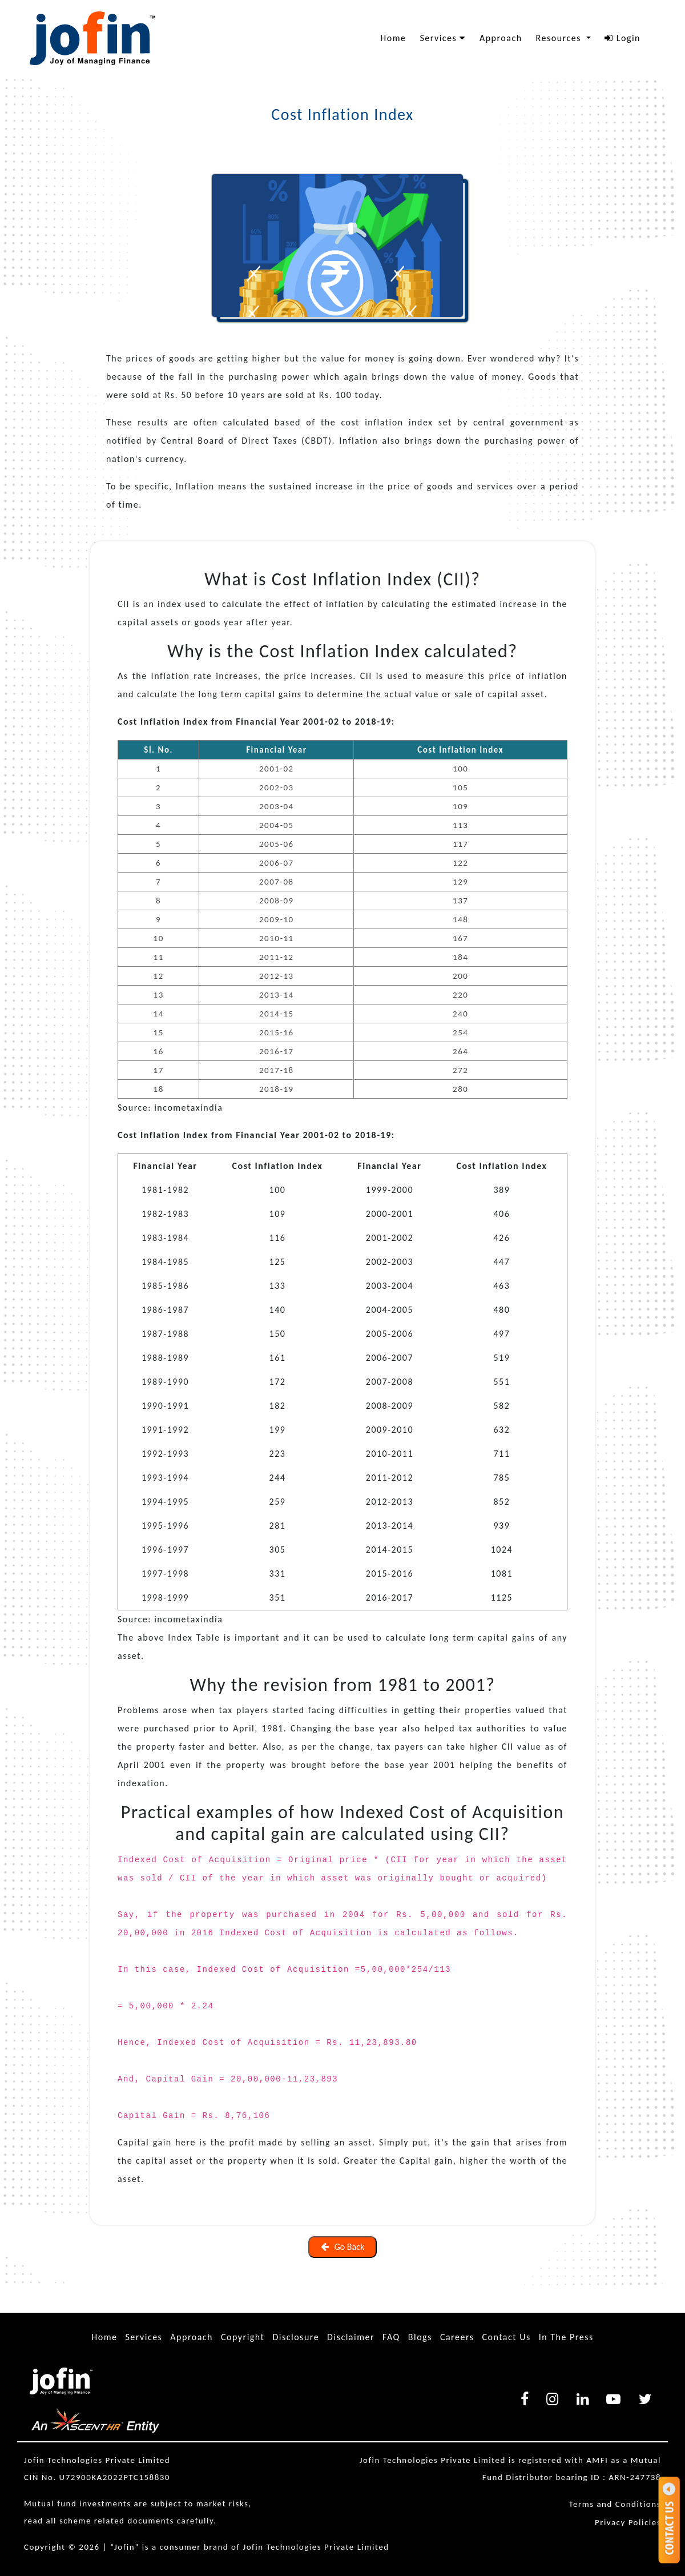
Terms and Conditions (615, 2504)
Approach (501, 38)
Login (622, 38)
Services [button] (443, 38)
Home (393, 38)
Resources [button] (560, 38)
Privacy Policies (628, 2522)
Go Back (343, 2246)
